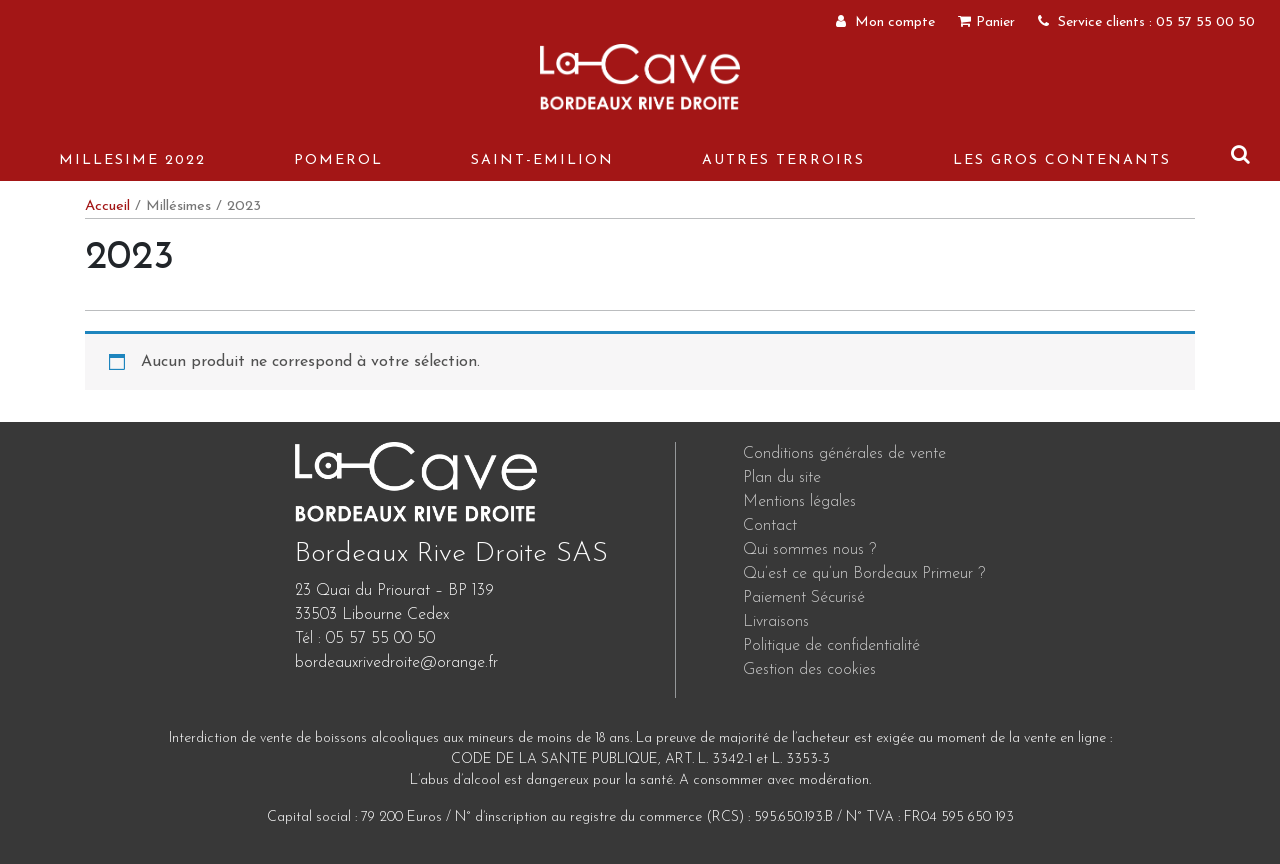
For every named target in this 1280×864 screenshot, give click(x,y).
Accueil (107, 206)
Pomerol (338, 160)
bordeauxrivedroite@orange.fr (396, 663)
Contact (770, 526)
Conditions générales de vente (844, 454)
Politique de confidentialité (831, 646)
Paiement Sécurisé (804, 598)
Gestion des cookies (809, 670)
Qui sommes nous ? (809, 550)
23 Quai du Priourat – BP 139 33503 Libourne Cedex (394, 603)
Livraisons (776, 622)
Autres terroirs (783, 160)
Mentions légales (799, 502)
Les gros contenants (1062, 160)
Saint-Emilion (542, 160)
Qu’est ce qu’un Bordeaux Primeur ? (864, 574)
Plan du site (782, 478)
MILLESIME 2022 (132, 160)
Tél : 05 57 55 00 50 (365, 639)
